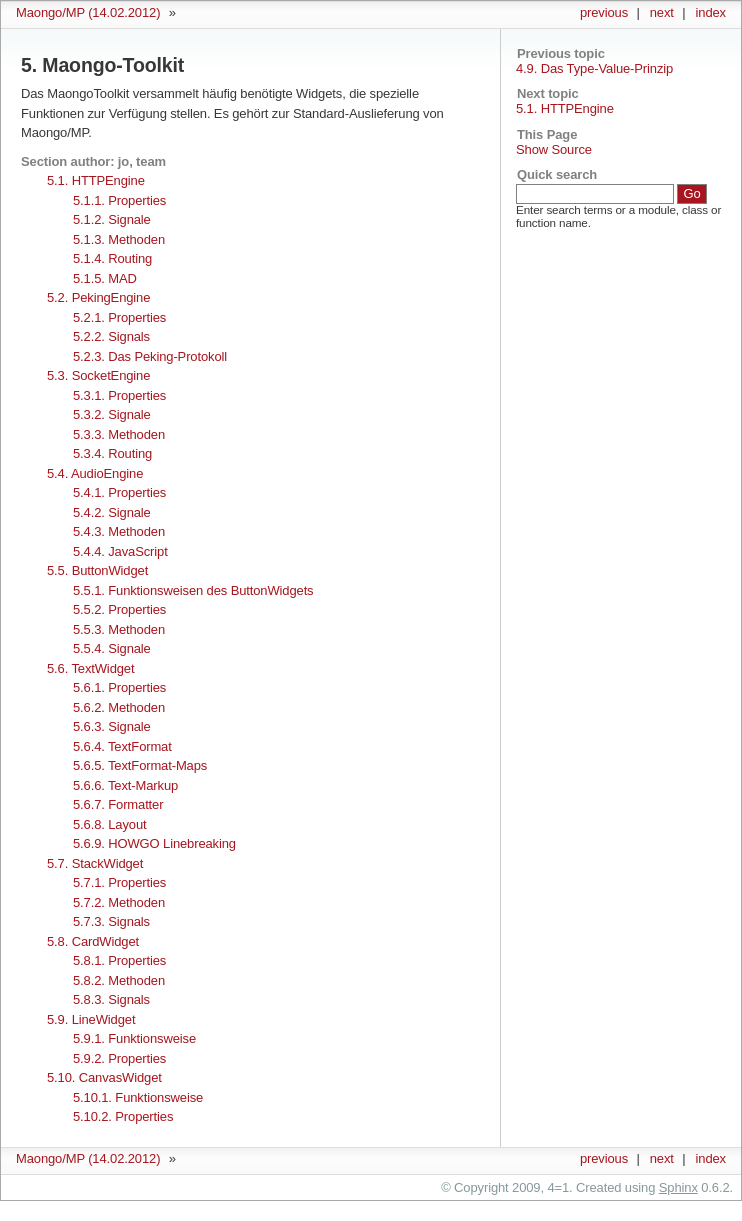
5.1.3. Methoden (119, 239)
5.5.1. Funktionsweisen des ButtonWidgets (193, 590)
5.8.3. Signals (111, 999)
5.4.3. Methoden (119, 531)
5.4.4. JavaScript (120, 551)
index (711, 12)
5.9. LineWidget (91, 1019)
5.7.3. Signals (111, 921)
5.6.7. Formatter (118, 804)
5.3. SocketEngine (98, 375)
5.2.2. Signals (111, 336)
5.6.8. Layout (109, 824)
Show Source (554, 149)
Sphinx (678, 1187)
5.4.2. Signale (112, 512)
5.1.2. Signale (112, 219)
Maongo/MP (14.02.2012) (88, 12)
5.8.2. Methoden (119, 980)
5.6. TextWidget (90, 668)
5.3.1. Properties (119, 395)
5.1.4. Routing (112, 258)
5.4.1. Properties (119, 492)
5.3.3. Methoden (119, 434)
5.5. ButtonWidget (97, 570)
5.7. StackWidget (95, 863)
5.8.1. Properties (119, 960)
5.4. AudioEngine (95, 473)
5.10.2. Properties (123, 1116)
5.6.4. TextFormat (122, 746)
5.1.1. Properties (119, 200)
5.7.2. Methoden (119, 902)
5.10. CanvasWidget (104, 1077)
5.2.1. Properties (119, 317)
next (662, 12)
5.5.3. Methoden (119, 629)
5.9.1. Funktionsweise (134, 1038)
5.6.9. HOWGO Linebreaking (154, 843)
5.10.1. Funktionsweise (138, 1097)
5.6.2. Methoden (119, 707)
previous (604, 12)
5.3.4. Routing (112, 453)
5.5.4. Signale (112, 648)
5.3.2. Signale (112, 414)
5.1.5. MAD (105, 278)
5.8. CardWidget (93, 941)
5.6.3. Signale (112, 726)
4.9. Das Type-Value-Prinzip (594, 68)
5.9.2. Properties (119, 1058)
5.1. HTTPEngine (565, 108)
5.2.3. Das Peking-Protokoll (150, 356)
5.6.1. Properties (119, 687)
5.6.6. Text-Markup (125, 785)
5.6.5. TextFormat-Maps (140, 765)
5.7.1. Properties (119, 882)
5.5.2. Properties (119, 609)
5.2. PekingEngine (98, 297)
